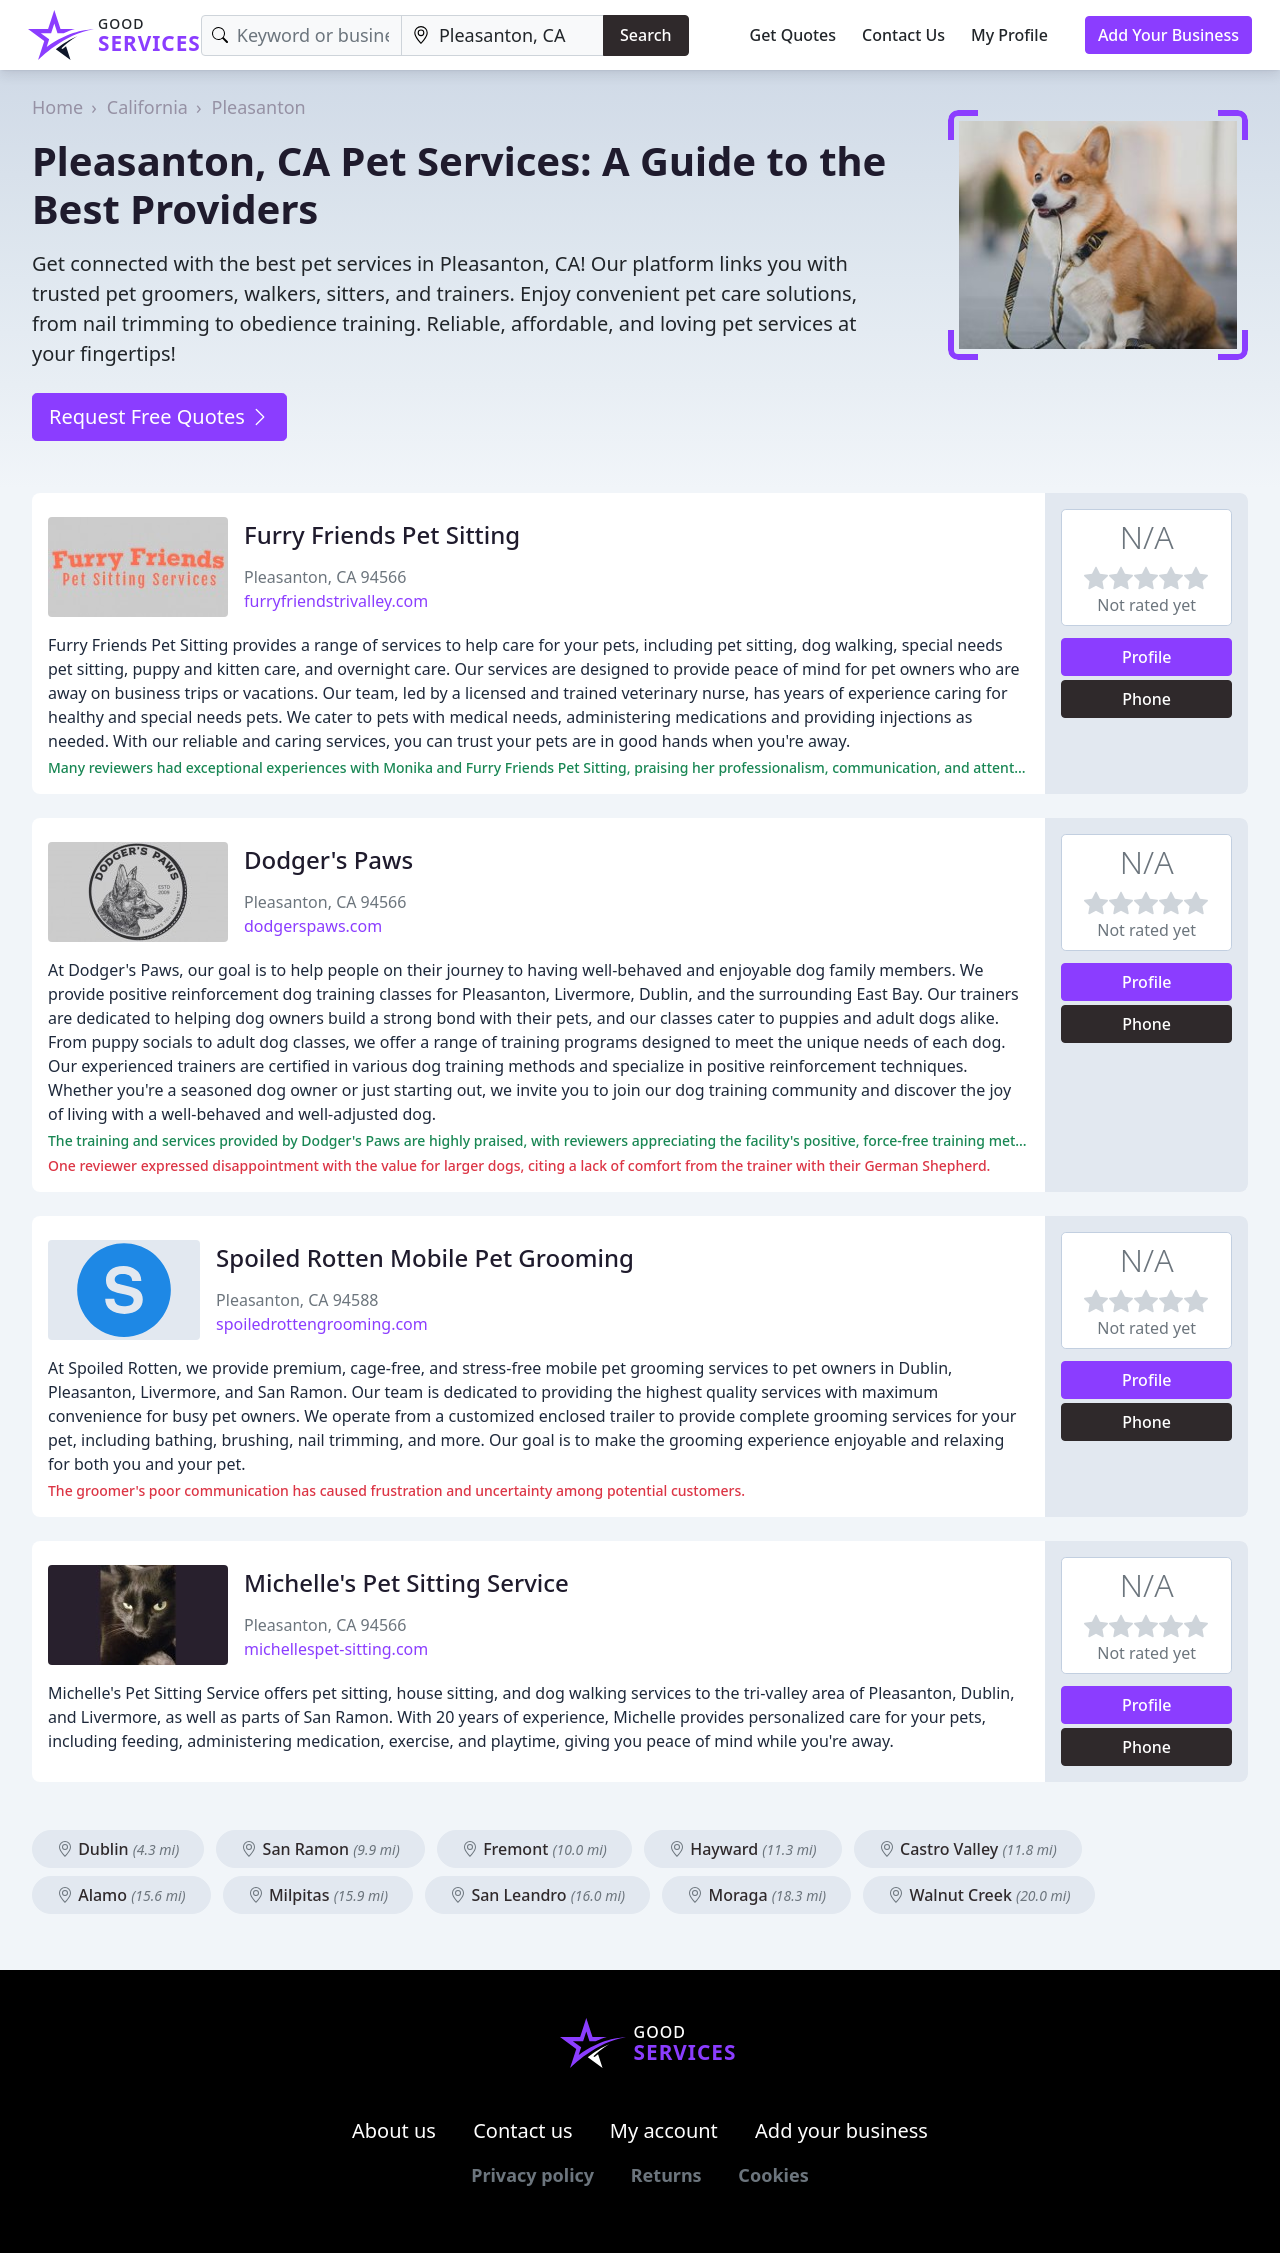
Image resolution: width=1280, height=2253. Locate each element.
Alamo (121, 1895)
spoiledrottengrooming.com (322, 1324)
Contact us (523, 2130)
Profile (1147, 657)
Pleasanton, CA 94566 (325, 577)
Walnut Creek (979, 1895)
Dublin (118, 1849)
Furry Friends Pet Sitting (382, 534)
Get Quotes (793, 35)
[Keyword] (301, 35)
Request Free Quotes (159, 416)
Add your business (841, 2130)
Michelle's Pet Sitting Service (406, 1582)
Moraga (756, 1895)
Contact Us (903, 35)
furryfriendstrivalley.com (336, 601)
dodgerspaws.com (313, 926)
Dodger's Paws (328, 859)
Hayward (743, 1849)
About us (394, 2130)
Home (57, 107)
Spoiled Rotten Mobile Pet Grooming (425, 1257)
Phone (1146, 699)
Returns (666, 2175)
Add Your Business (1168, 35)
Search (645, 35)
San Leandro (537, 1895)
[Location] (502, 35)
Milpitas (318, 1895)
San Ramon (320, 1849)
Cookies (773, 2175)
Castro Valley (968, 1849)
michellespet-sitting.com (336, 1649)
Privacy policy (532, 2175)
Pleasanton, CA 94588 (297, 1300)
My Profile (1009, 35)
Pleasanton (259, 107)
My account (664, 2130)
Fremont (534, 1849)
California (147, 107)
